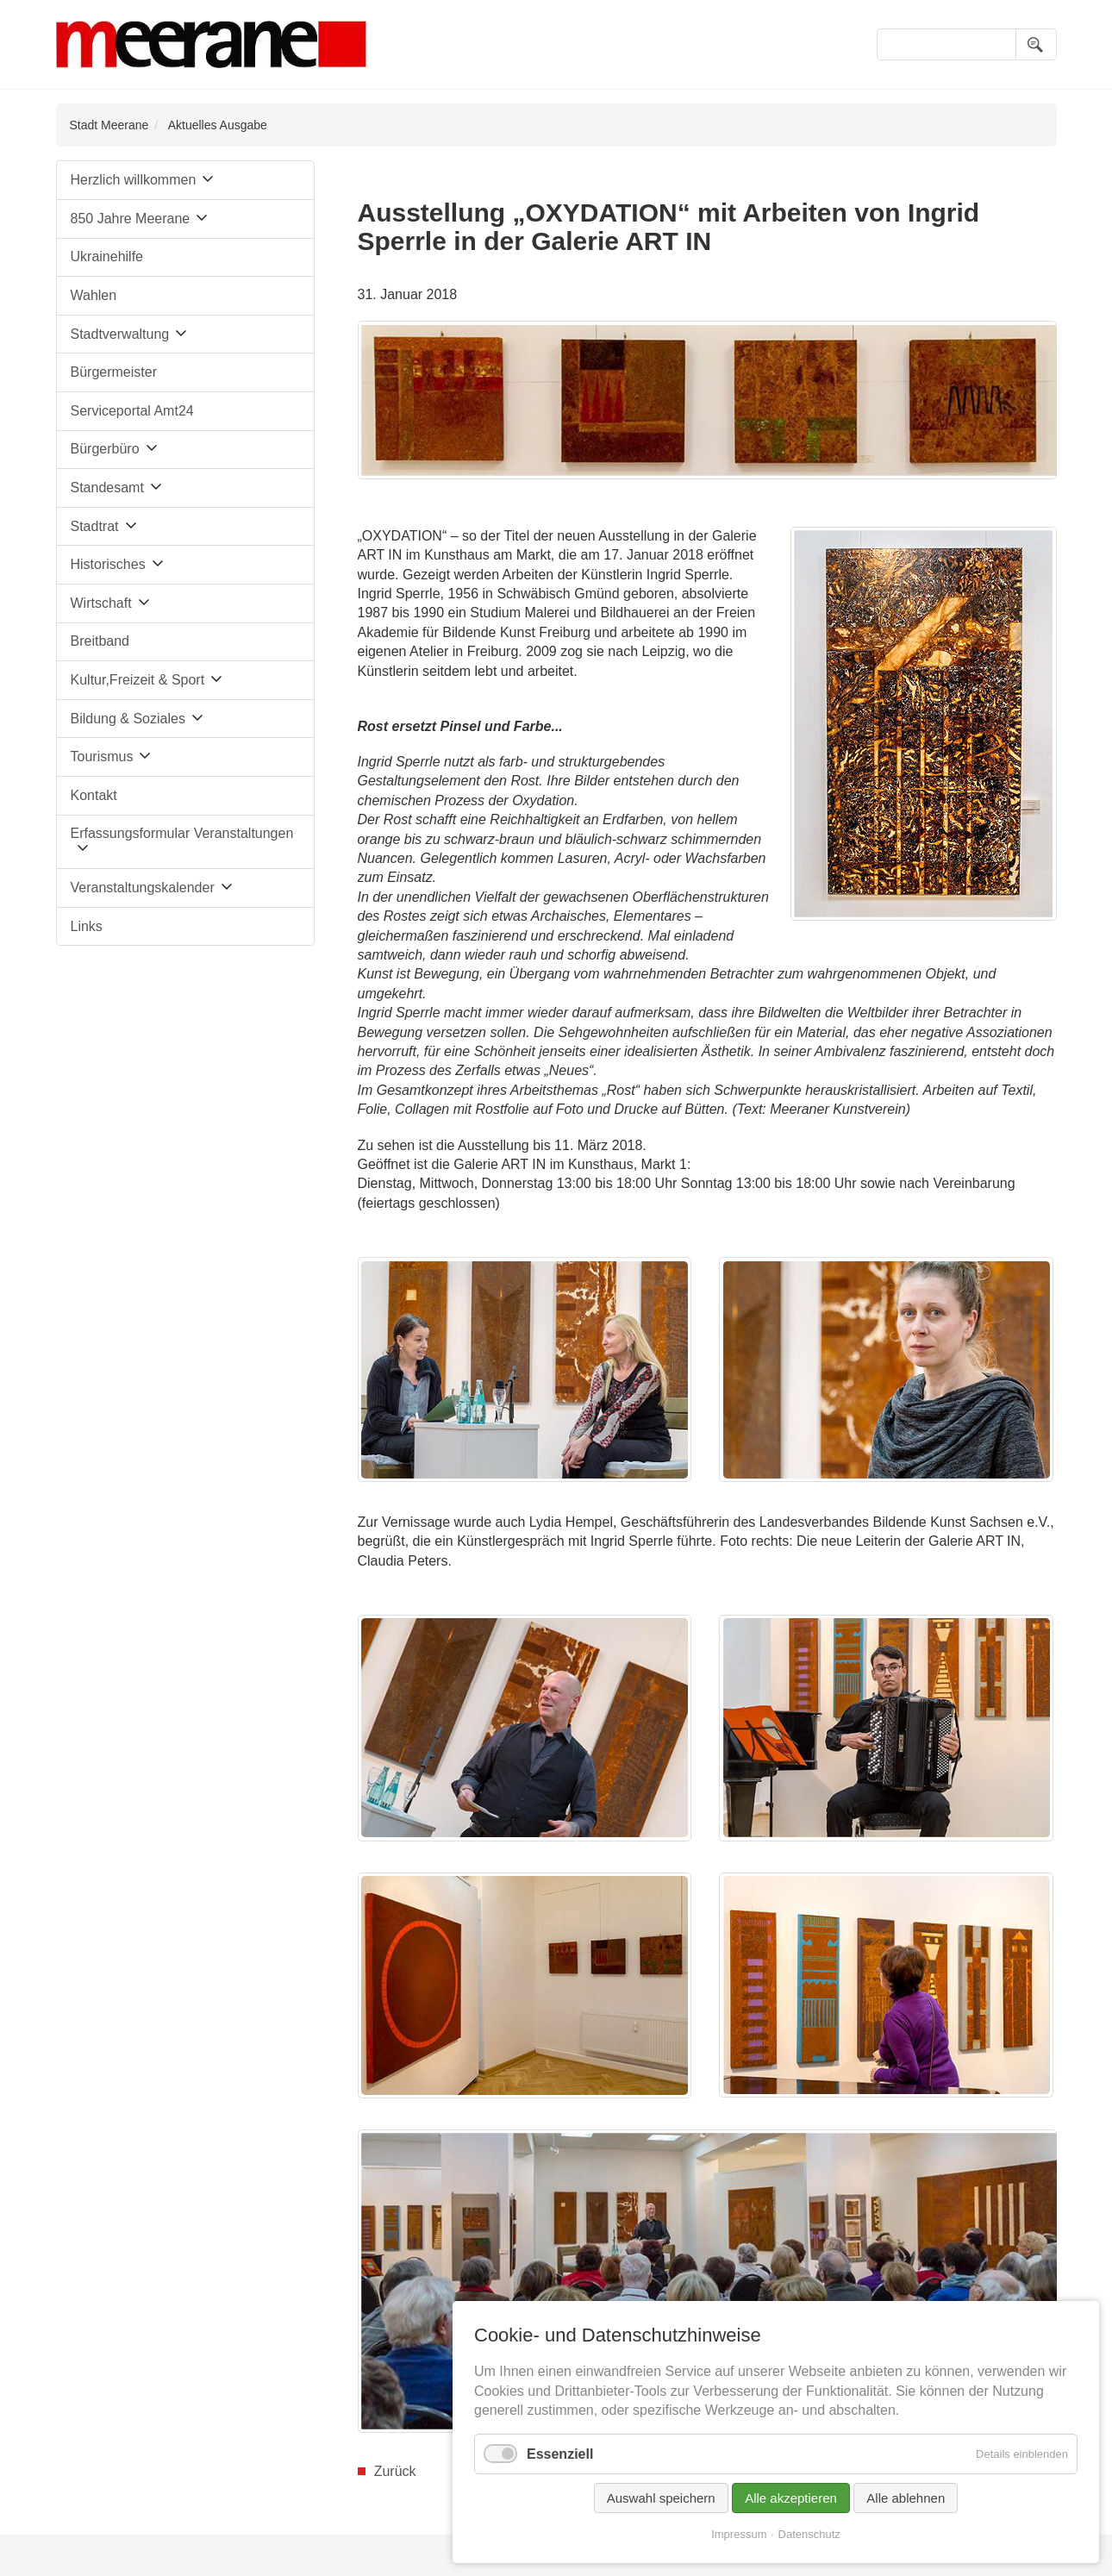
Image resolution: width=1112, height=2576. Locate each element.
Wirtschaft (101, 603)
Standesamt (107, 487)
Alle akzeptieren (791, 2498)
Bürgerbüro (105, 448)
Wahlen (94, 295)
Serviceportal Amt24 (132, 410)
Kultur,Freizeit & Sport (138, 679)
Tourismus (102, 756)
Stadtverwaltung (120, 334)
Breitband (100, 641)
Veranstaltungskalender (143, 887)
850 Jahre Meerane (131, 218)
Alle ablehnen (905, 2498)
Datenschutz (809, 2534)
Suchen (1036, 44)
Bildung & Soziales (128, 718)
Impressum (738, 2534)
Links (87, 926)
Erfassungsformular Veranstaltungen (182, 833)
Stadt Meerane (109, 125)
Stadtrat (95, 526)
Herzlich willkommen (134, 179)
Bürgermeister (114, 372)
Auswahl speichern (661, 2498)
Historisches (108, 564)
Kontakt (94, 795)
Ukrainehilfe (107, 256)
